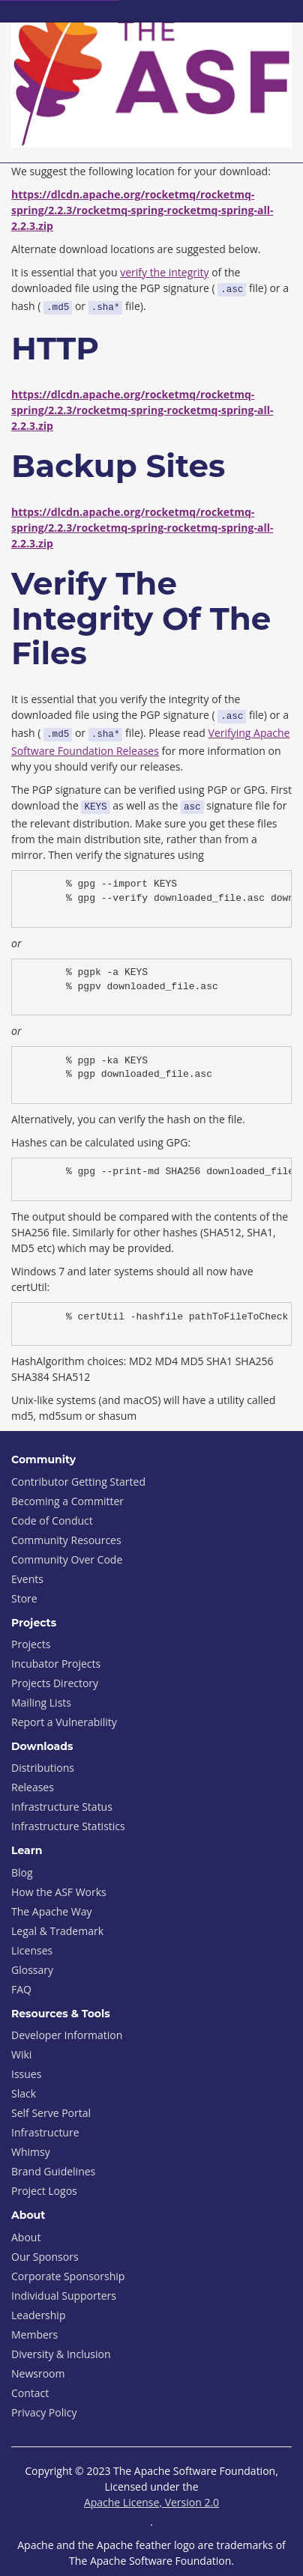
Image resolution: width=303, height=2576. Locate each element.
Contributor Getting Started (78, 1481)
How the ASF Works (58, 1892)
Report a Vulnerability (64, 1722)
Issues (26, 2074)
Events (27, 1579)
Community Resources (66, 1540)
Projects (30, 1644)
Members (34, 2334)
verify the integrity (164, 272)
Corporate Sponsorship (67, 2276)
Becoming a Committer (67, 1501)
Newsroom (37, 2373)
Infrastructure (45, 2132)
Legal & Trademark (57, 1931)
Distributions (42, 1768)
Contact (30, 2393)
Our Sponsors (45, 2257)
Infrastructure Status (61, 1806)
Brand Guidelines (53, 2171)
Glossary (32, 1970)
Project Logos (44, 2191)
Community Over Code (66, 1559)
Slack (23, 2093)
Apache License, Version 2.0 (151, 2502)
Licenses (31, 1950)
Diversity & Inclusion (61, 2354)
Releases (32, 1787)
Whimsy (30, 2152)
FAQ (21, 1989)
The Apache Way (51, 1911)
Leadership (38, 2315)
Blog (22, 1872)
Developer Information (66, 2035)
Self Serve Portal (51, 2113)
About (25, 2237)
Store (24, 1598)
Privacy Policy (43, 2412)
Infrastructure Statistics (68, 1826)
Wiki (21, 2054)
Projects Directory (54, 1683)
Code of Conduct (52, 1520)
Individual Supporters (63, 2295)
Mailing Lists (41, 1702)
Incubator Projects (55, 1663)
